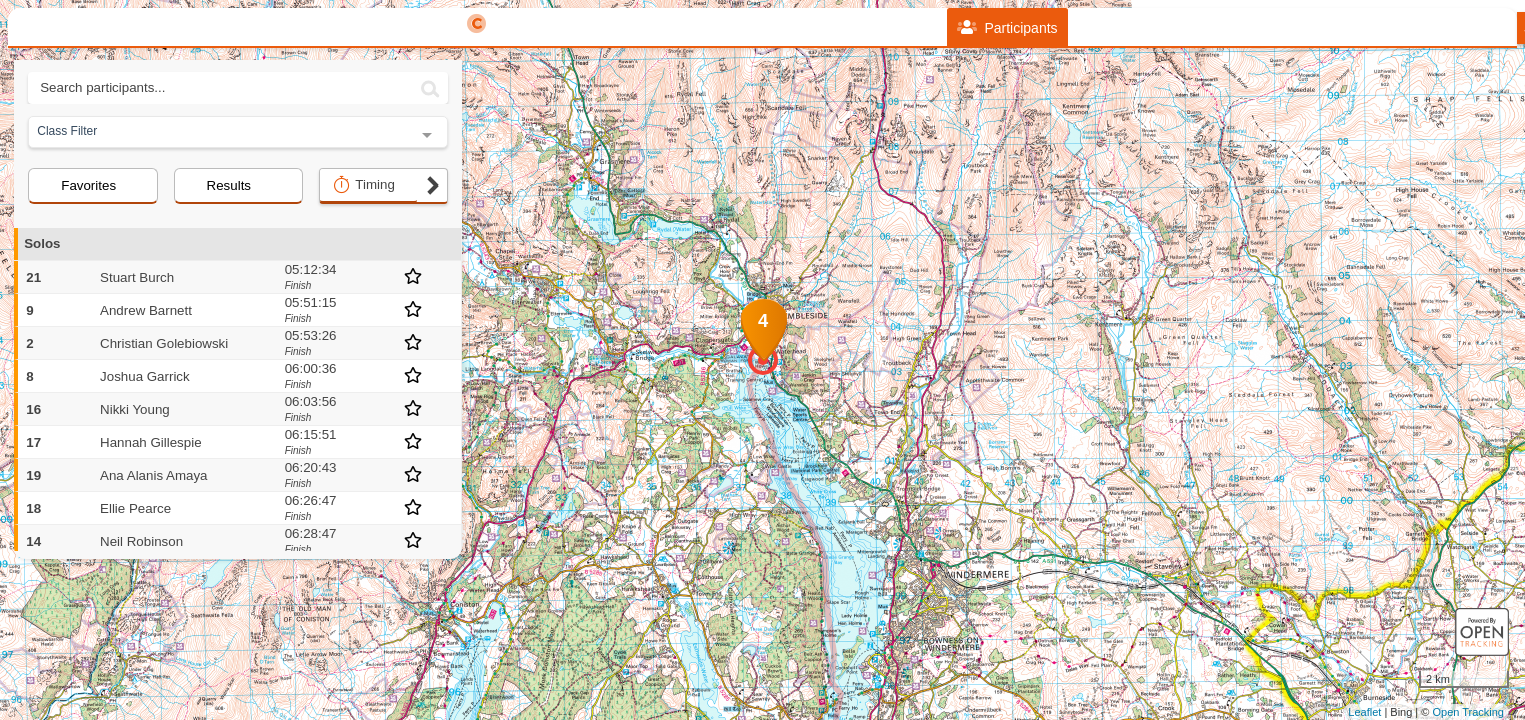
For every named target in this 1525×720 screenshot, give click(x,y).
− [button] (480, 189)
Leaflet (1364, 712)
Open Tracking (1468, 712)
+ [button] (480, 156)
